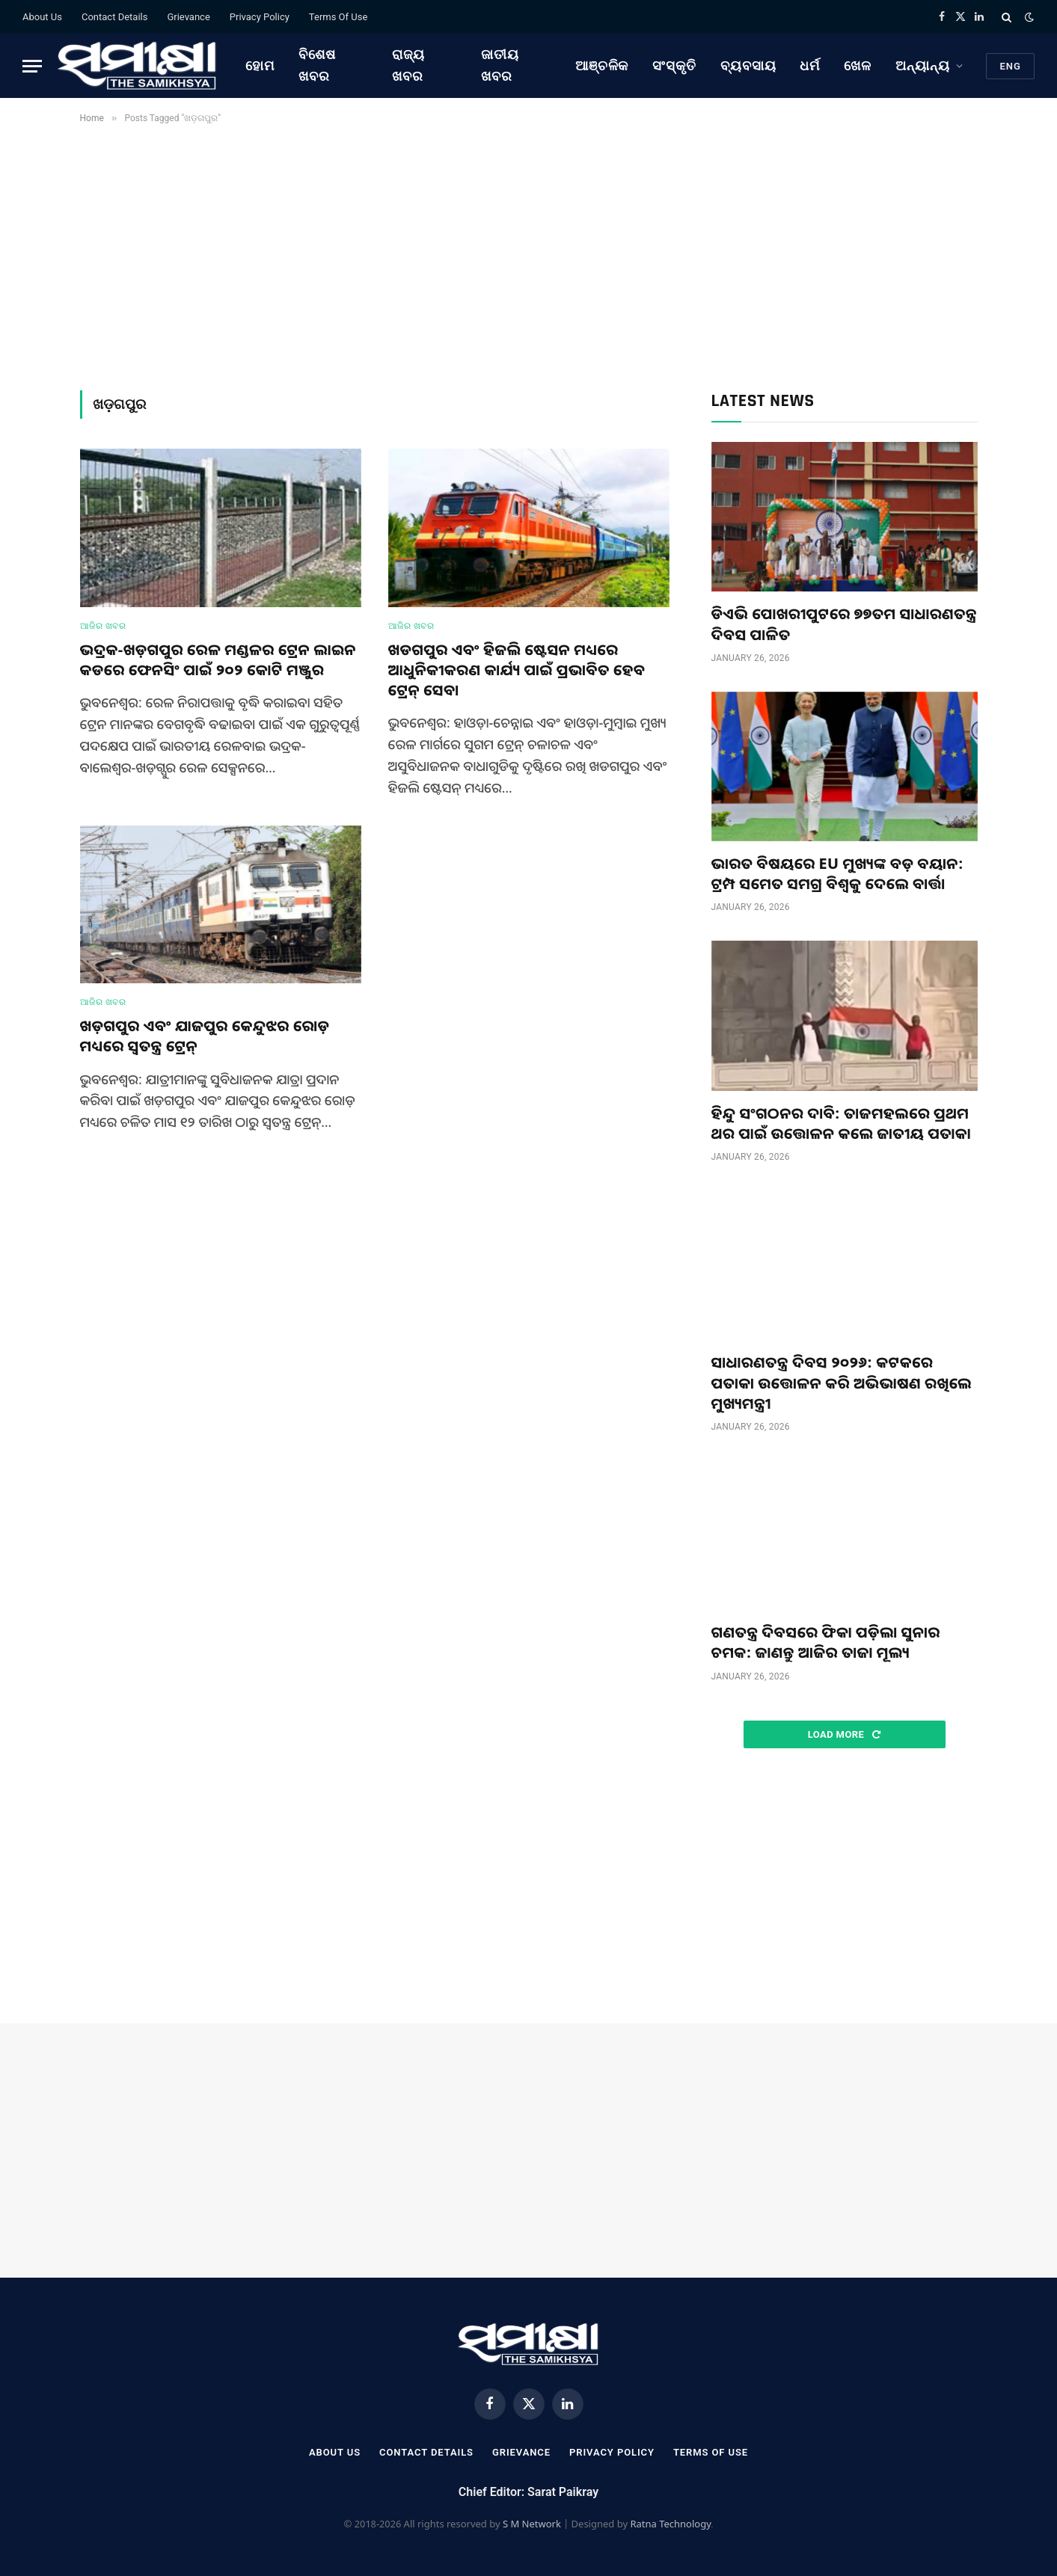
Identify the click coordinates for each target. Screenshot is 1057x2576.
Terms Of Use (338, 16)
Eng (1010, 66)
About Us (42, 16)
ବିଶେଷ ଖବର (317, 65)
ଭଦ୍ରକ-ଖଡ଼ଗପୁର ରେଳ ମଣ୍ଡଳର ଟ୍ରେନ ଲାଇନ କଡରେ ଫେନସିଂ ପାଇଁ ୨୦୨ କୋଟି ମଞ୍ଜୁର (218, 659)
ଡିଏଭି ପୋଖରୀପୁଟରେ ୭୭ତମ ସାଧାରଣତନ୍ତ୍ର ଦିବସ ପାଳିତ (844, 623)
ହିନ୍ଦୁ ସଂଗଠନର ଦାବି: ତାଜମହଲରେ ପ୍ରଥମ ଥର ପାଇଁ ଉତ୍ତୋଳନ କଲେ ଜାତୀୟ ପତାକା (841, 1123)
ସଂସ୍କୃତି (674, 65)
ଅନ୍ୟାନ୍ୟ (922, 65)
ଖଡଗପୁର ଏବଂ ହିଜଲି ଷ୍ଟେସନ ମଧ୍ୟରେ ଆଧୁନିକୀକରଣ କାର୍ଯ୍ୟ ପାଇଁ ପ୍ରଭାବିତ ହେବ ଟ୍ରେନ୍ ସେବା (517, 669)
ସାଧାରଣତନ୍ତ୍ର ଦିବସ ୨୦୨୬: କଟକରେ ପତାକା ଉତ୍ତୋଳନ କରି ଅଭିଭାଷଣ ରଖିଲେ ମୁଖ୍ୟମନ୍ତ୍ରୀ (841, 1382)
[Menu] (32, 66)
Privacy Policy (259, 16)
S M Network (532, 2523)
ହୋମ (260, 65)
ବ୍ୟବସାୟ (748, 65)
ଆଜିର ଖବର (103, 626)
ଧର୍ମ (810, 65)
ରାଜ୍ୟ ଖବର (408, 65)
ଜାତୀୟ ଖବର (500, 65)
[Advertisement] (529, 254)
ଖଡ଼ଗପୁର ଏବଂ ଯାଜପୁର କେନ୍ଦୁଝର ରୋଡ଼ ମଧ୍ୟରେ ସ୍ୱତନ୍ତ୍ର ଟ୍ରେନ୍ (205, 1035)
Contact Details (114, 16)
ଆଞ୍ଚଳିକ (602, 65)
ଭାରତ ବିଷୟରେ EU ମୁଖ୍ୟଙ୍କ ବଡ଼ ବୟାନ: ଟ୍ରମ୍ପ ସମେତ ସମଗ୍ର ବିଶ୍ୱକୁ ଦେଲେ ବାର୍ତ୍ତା (837, 873)
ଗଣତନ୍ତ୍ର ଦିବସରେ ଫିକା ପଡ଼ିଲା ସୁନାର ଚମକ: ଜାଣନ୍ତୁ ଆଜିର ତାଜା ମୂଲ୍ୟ (825, 1642)
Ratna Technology (670, 2523)
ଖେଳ (857, 65)
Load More (844, 1734)
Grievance (188, 16)
